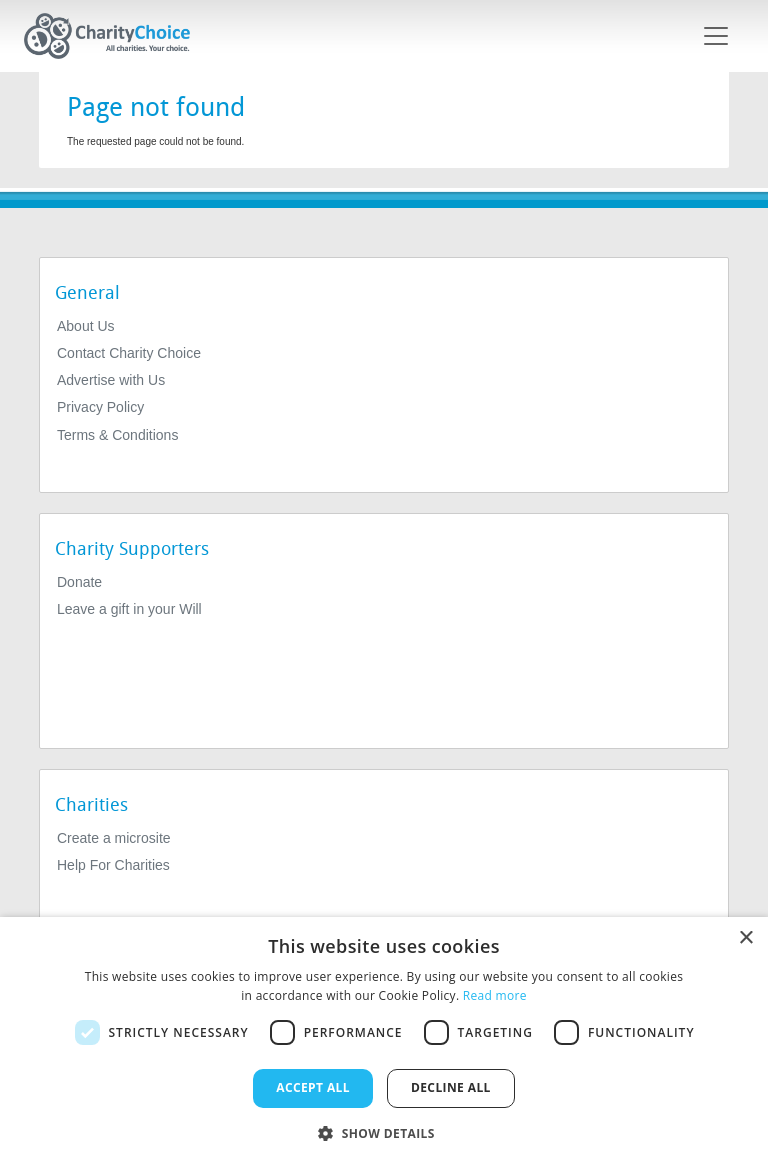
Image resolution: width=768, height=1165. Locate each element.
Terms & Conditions (117, 435)
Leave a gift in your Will (129, 609)
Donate (79, 582)
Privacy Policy (100, 407)
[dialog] (384, 1041)
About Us (86, 326)
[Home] (115, 36)
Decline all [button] (451, 1087)
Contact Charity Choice (129, 353)
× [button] (745, 938)
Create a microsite (114, 838)
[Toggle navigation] (716, 36)
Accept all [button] (313, 1087)
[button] (384, 1132)
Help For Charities (113, 865)
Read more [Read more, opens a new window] (495, 995)
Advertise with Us (111, 380)
